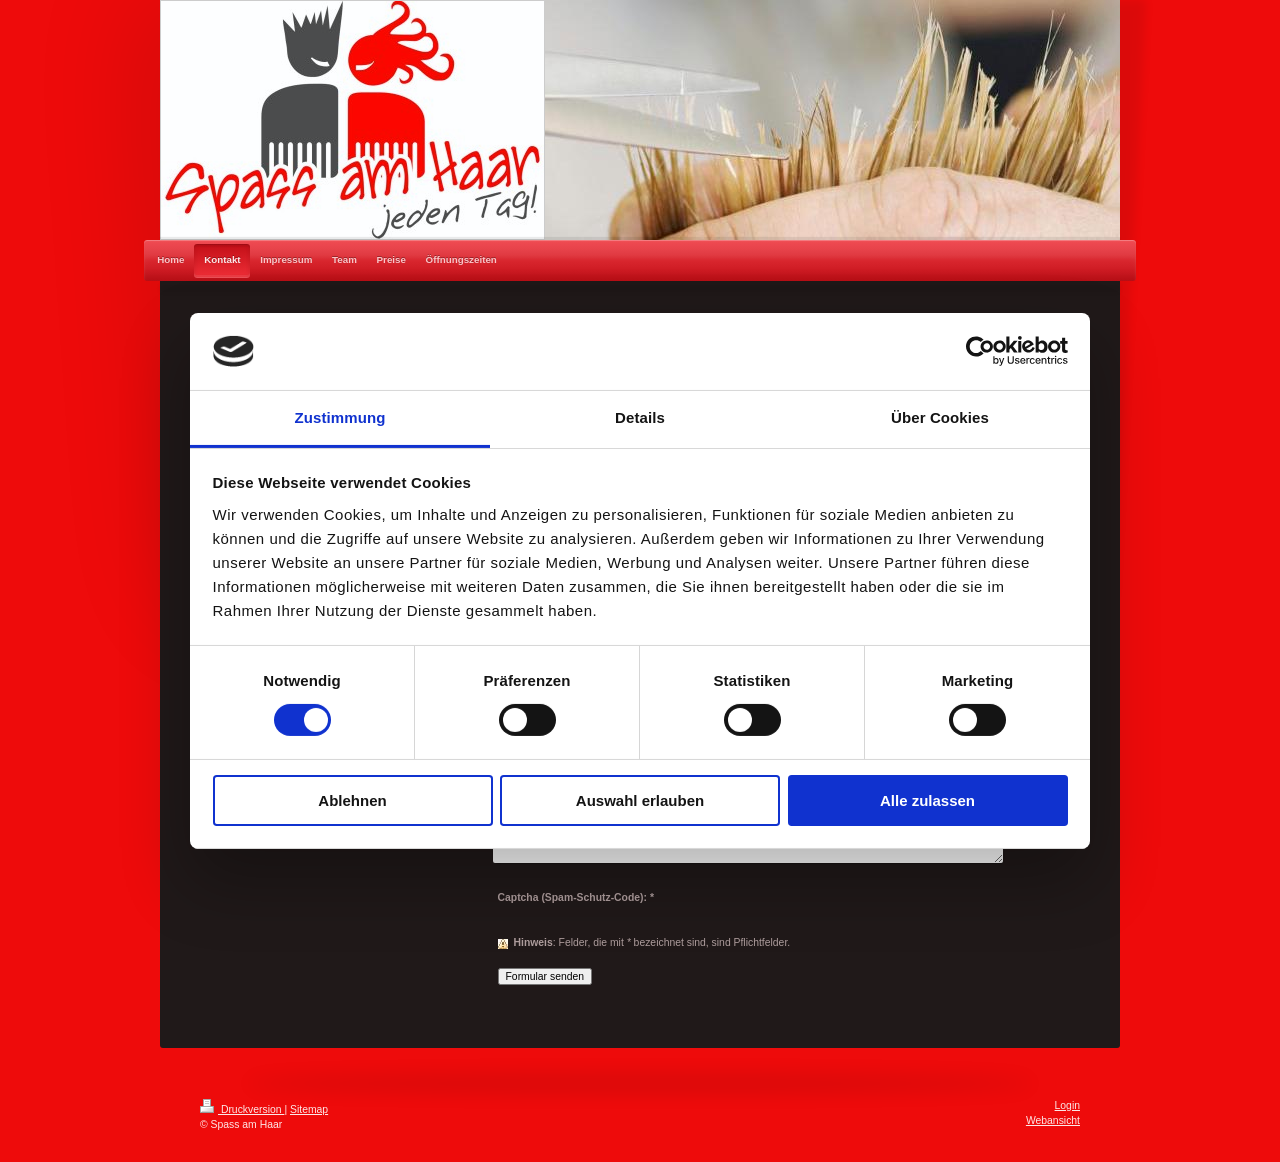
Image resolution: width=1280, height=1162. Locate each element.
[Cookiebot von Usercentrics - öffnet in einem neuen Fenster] (980, 351)
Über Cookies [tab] (940, 417)
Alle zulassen (927, 800)
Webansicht (1053, 1120)
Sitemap (309, 1109)
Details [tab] (640, 417)
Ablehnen (352, 800)
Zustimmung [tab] (340, 417)
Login (1067, 1105)
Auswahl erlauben (640, 800)
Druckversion (242, 1109)
